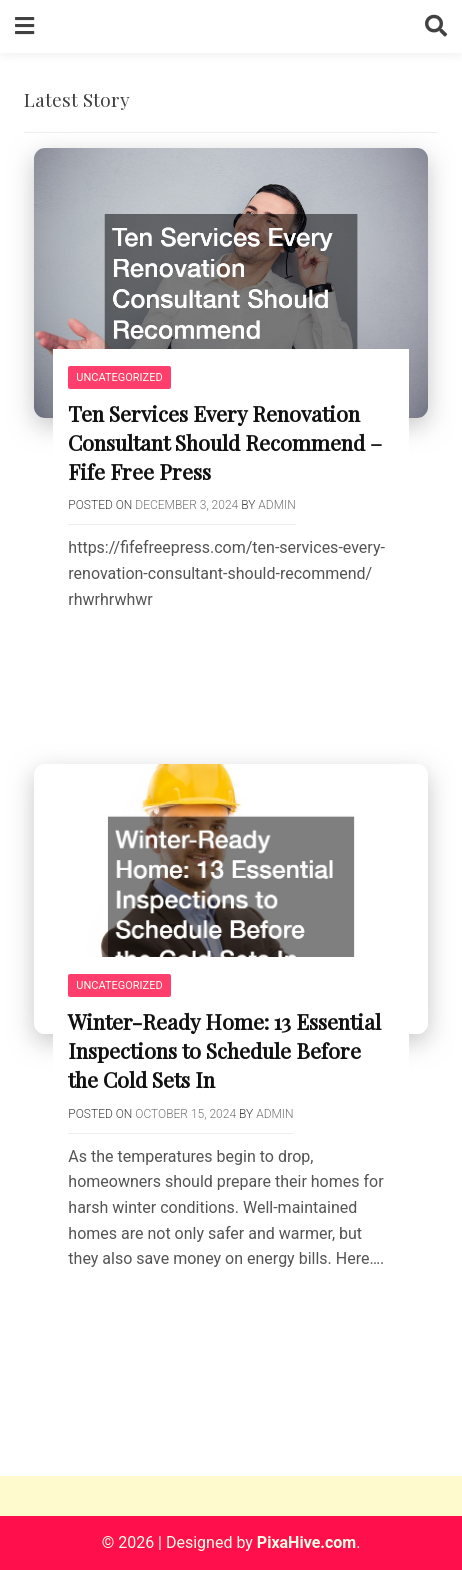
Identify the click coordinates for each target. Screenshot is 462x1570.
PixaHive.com (306, 1542)
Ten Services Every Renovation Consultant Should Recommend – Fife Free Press (225, 442)
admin (276, 505)
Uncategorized (119, 377)
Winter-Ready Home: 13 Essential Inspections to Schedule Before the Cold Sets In (224, 1050)
